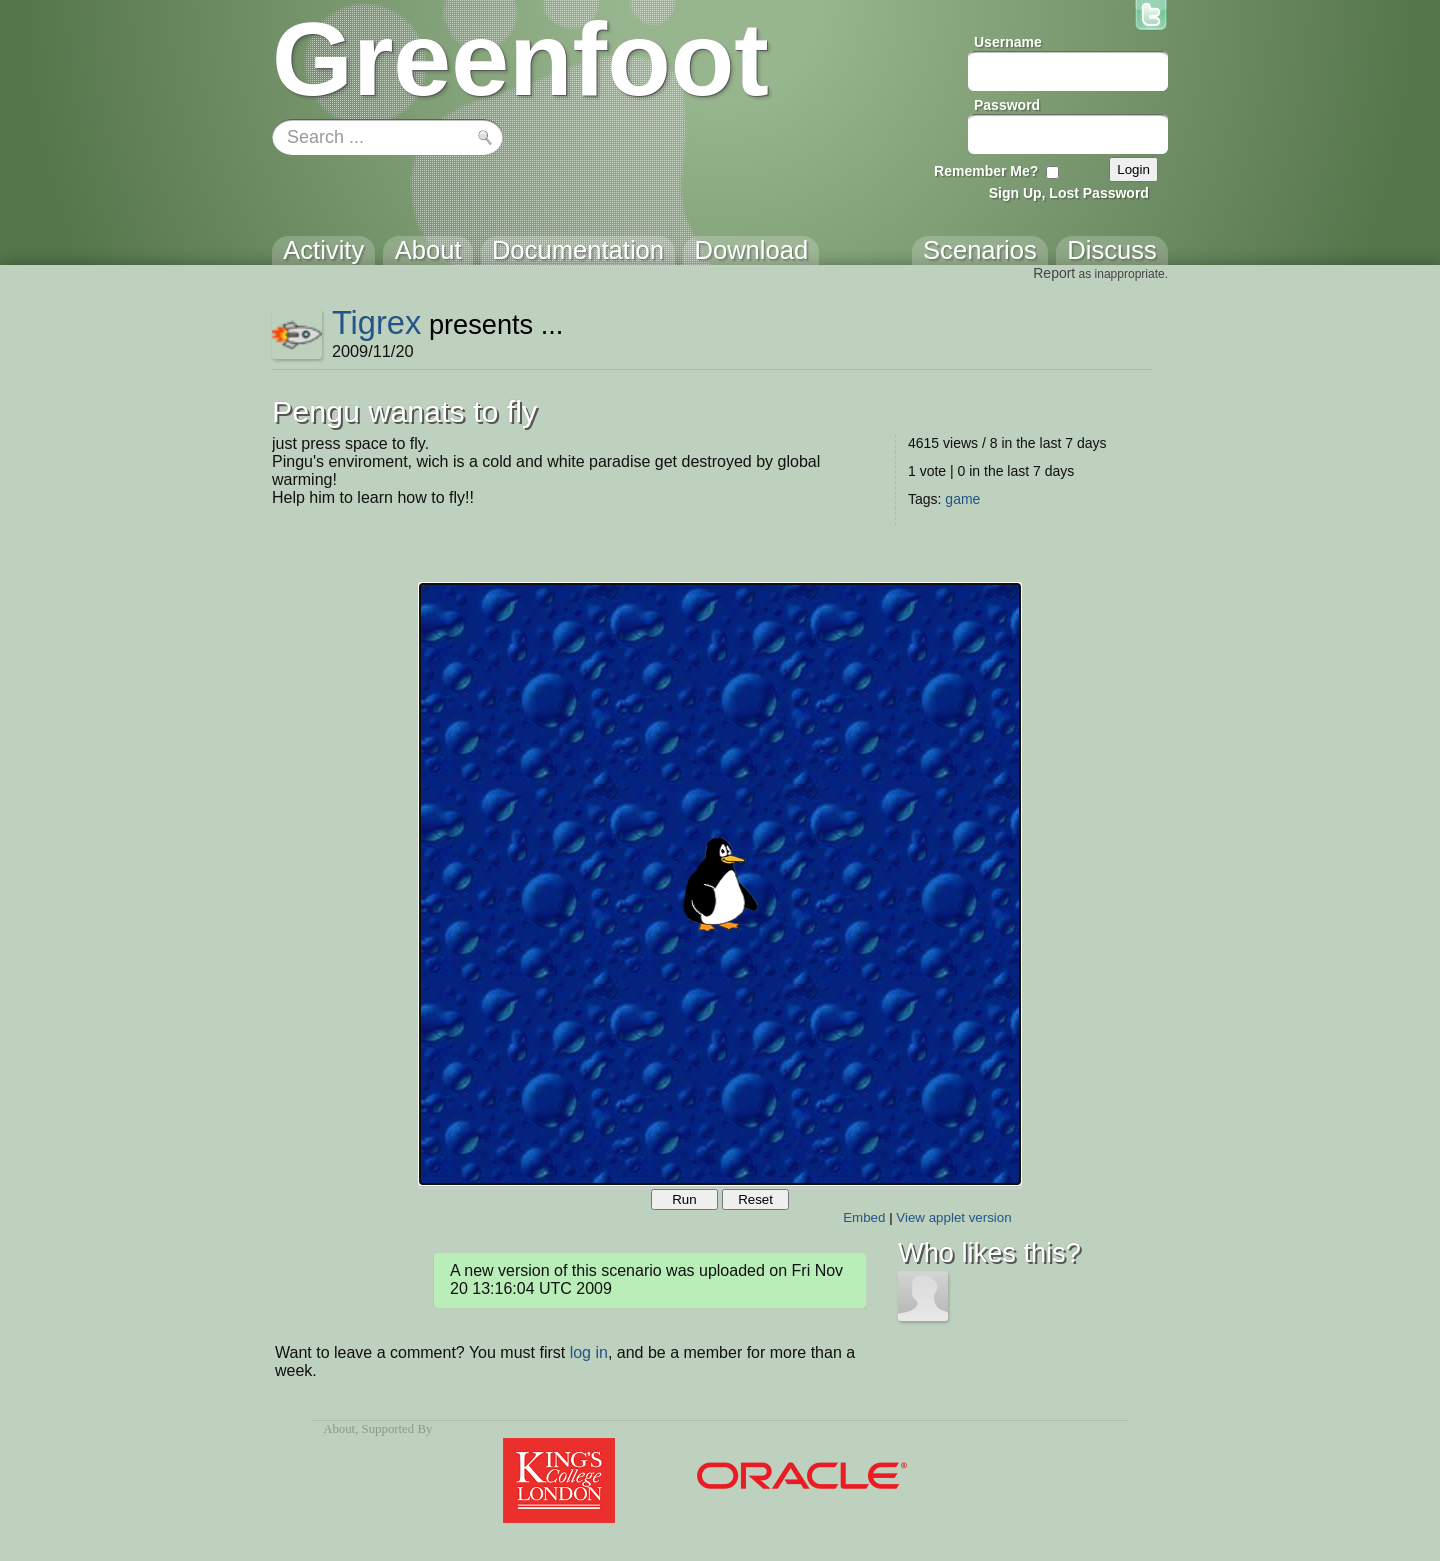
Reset (755, 1199)
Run (684, 1199)
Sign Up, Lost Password (1069, 193)
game (962, 499)
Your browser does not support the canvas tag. (720, 884)
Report (1054, 273)
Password (1007, 105)
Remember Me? (986, 171)
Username (1008, 42)
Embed (864, 1217)
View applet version (953, 1217)
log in (589, 1352)
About (339, 1429)
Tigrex (376, 322)
